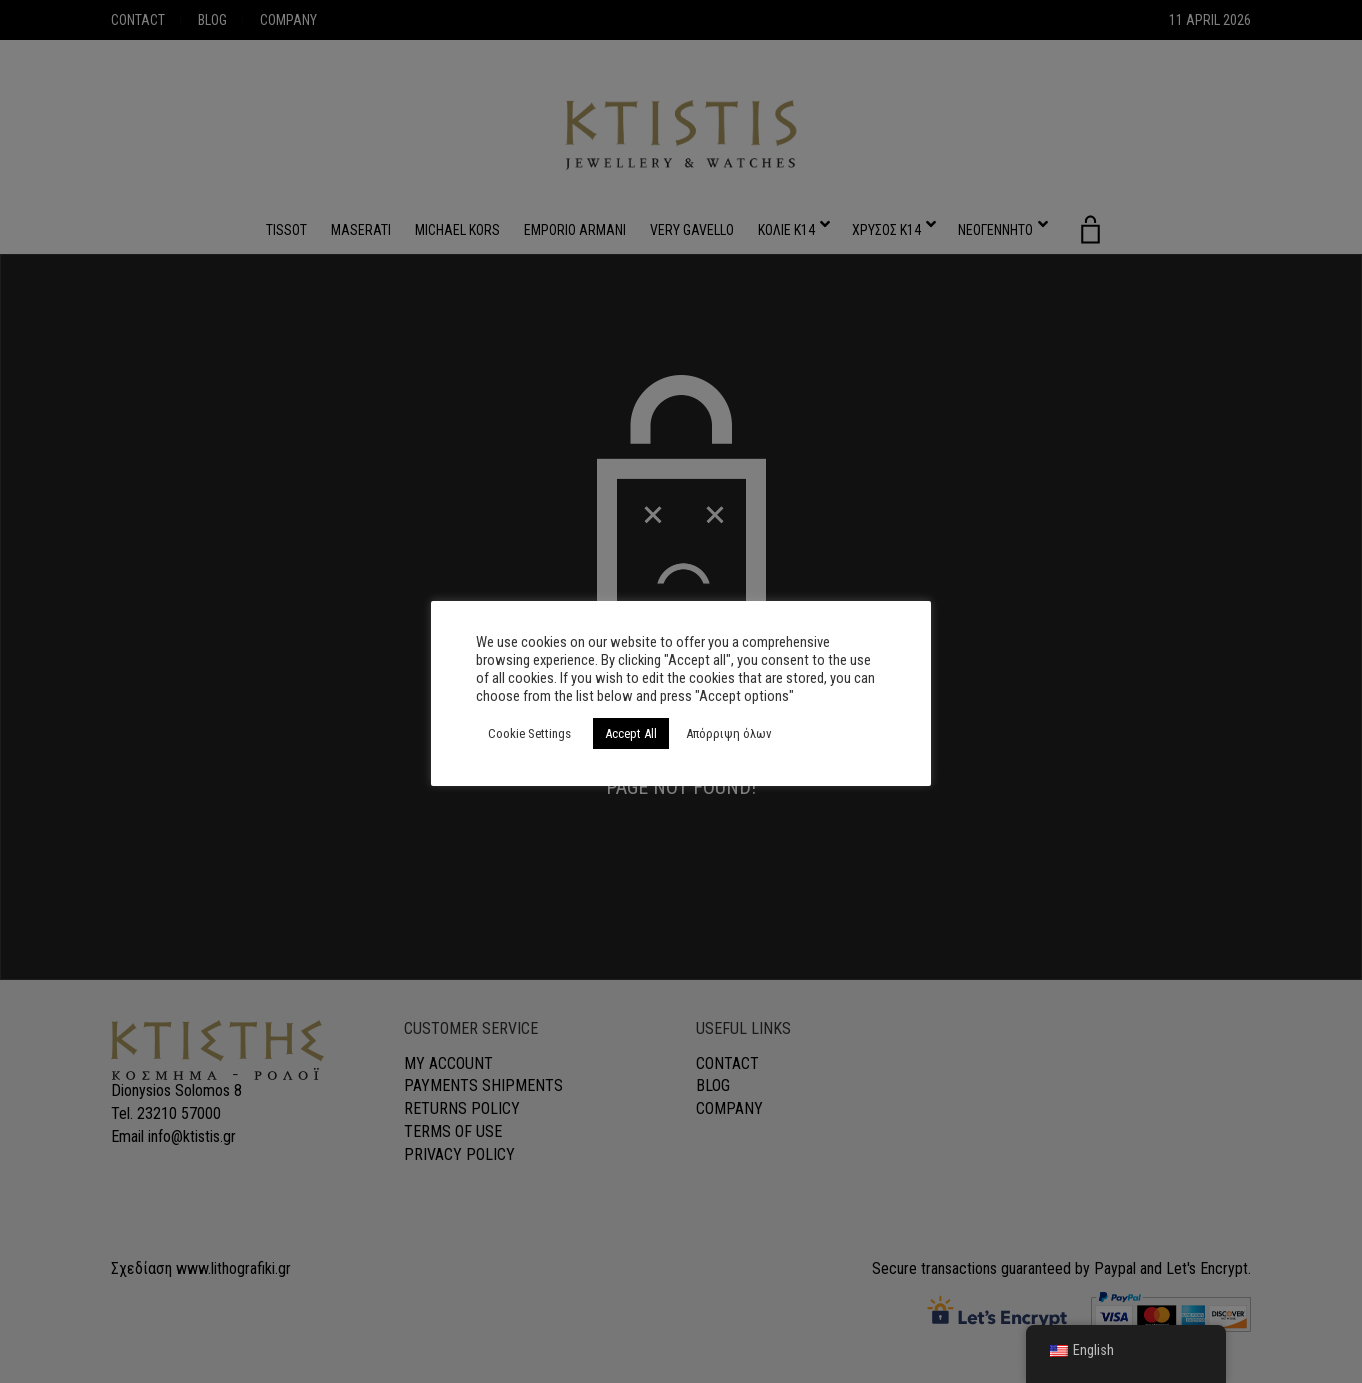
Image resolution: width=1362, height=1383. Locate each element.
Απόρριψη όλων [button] (729, 733)
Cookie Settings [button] (529, 733)
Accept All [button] (631, 733)
